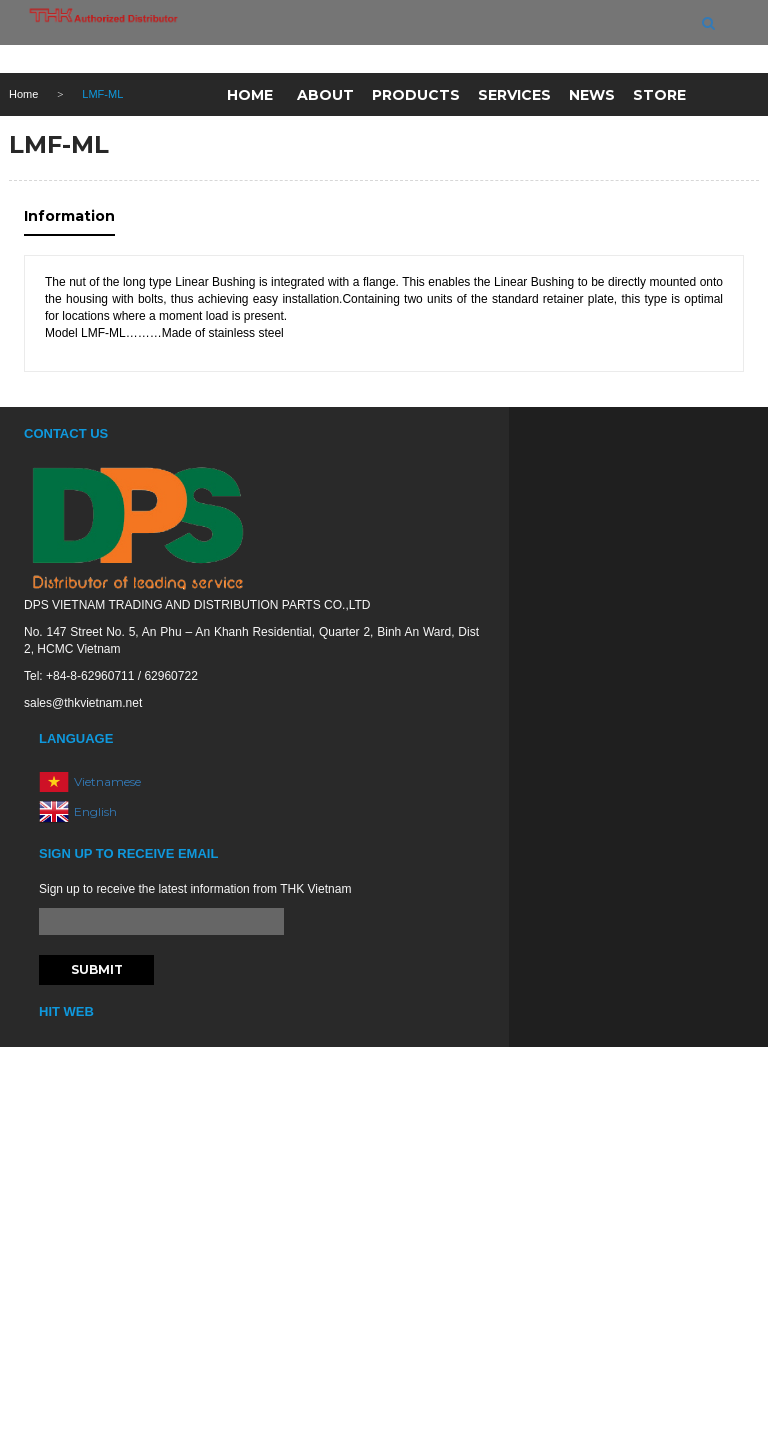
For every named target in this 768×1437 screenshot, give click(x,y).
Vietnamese (107, 780)
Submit (97, 969)
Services (514, 95)
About (325, 95)
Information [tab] (69, 216)
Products (416, 95)
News (592, 95)
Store (659, 95)
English (95, 810)
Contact (281, 143)
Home (250, 95)
